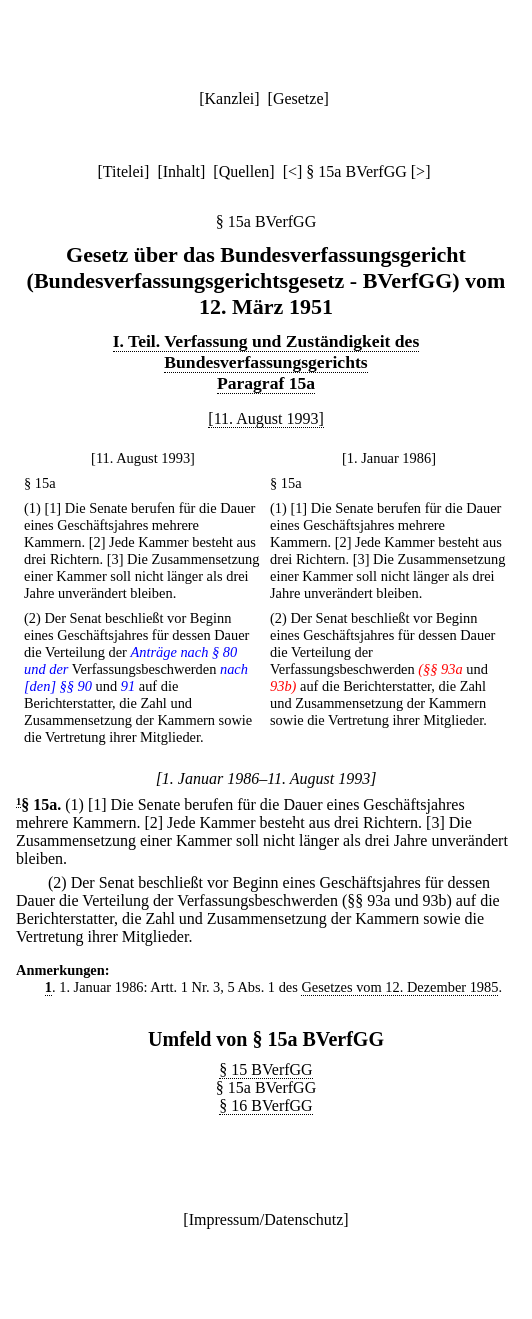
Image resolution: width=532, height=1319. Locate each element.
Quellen (244, 171)
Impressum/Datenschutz (266, 1219)
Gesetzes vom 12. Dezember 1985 (399, 987)
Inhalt (181, 171)
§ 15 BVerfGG (265, 1069)
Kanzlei (229, 98)
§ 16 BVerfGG (265, 1105)
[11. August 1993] (265, 418)
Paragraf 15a (266, 383)
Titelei (123, 171)
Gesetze (298, 98)
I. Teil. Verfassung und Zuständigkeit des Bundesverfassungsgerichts (266, 351)
